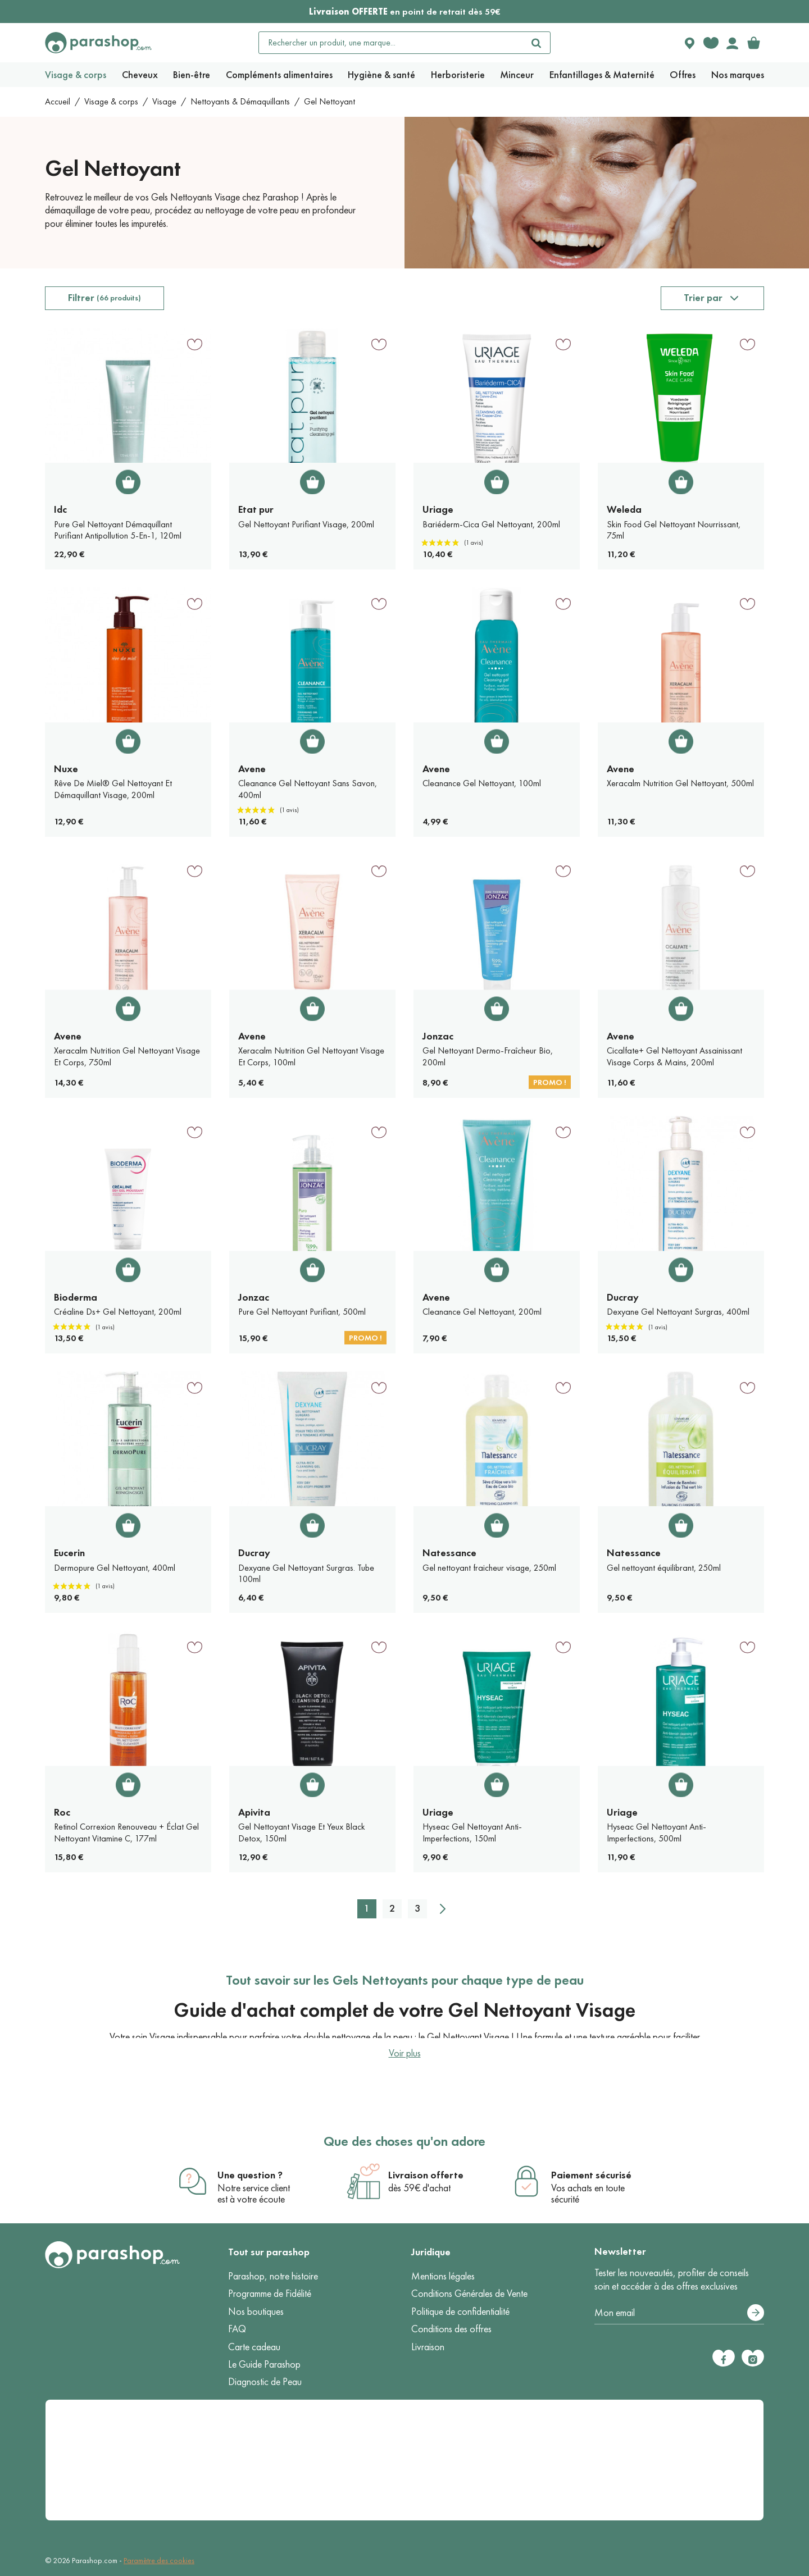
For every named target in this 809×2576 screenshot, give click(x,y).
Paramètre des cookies (159, 2560)
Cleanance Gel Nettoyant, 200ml (482, 1311)
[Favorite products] (710, 42)
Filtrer (104, 297)
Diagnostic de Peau (265, 2382)
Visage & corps (111, 101)
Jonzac (437, 1036)
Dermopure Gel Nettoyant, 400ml (114, 1567)
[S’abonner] (755, 2312)
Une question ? (250, 2175)
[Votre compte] (732, 42)
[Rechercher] (536, 42)
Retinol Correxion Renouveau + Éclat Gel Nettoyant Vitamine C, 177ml (126, 1832)
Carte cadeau (254, 2347)
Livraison (427, 2347)
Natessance (449, 1553)
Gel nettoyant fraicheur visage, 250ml (489, 1567)
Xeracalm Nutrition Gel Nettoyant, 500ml (680, 783)
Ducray (623, 1297)
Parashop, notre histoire (273, 2276)
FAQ (237, 2329)
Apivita (254, 1812)
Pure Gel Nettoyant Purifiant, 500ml (302, 1311)
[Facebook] (723, 2358)
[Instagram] (753, 2358)
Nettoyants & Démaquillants (240, 101)
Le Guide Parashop (264, 2364)
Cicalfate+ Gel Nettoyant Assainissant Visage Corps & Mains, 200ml (674, 1056)
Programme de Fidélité (269, 2293)
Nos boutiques (256, 2311)
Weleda (624, 509)
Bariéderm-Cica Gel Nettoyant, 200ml (491, 524)
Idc (60, 509)
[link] (753, 42)
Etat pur (256, 509)
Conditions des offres (451, 2329)
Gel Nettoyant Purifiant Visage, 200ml (306, 524)
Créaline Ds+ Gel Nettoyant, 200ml (117, 1311)
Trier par (703, 297)
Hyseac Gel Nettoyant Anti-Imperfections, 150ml (472, 1832)
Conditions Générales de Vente (469, 2293)
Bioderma (75, 1297)
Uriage (437, 509)
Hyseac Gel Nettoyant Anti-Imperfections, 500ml (656, 1832)
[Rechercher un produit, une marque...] (391, 42)
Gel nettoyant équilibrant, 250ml (664, 1567)
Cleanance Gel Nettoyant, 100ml (481, 783)
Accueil (57, 101)
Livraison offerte (425, 2175)
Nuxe (66, 769)
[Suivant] (442, 1908)
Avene (252, 769)
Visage (164, 101)
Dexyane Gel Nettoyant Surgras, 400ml (678, 1311)
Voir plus (405, 2053)
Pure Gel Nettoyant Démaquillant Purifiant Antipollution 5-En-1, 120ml (117, 530)
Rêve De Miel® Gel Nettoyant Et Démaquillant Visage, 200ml (113, 789)
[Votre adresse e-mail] (679, 2313)
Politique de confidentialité (460, 2311)
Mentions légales (443, 2276)
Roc (62, 1812)
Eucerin (69, 1553)
